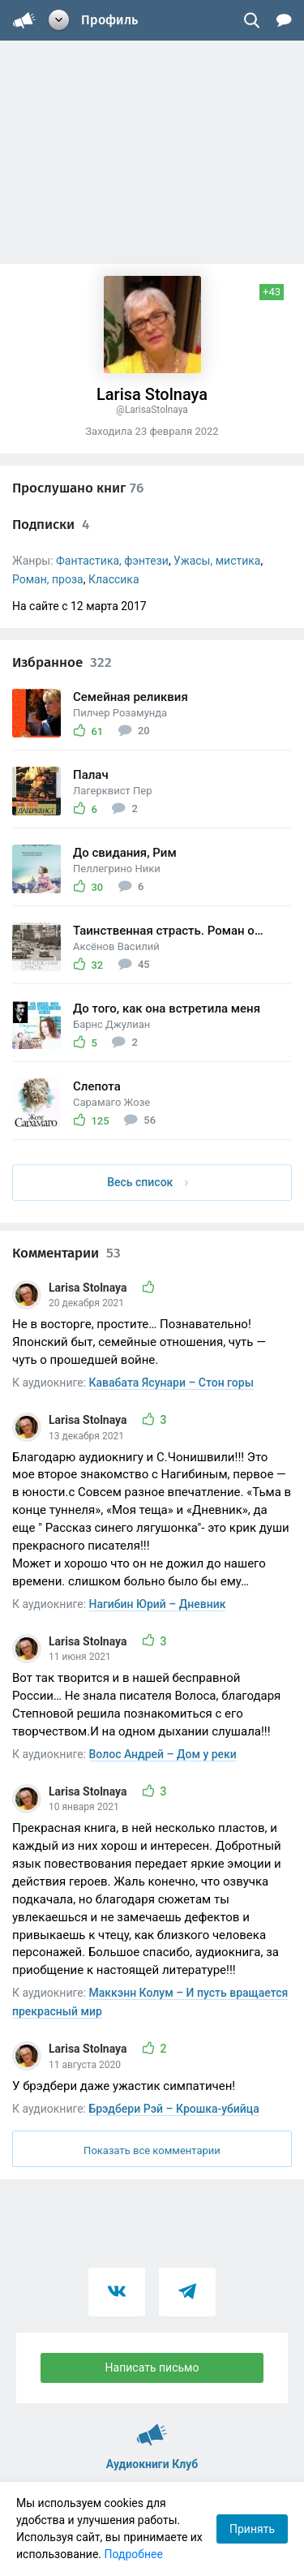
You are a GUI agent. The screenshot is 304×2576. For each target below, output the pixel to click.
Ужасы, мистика (216, 560)
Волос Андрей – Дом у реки (163, 1754)
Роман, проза (47, 579)
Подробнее (134, 2554)
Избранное (62, 662)
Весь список (147, 1182)
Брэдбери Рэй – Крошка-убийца (174, 2108)
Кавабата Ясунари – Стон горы (171, 1382)
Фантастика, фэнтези (112, 560)
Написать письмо (152, 2367)
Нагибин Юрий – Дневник (157, 1604)
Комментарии (66, 1253)
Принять (252, 2528)
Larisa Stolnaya (89, 1287)
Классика (113, 579)
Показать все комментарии (152, 2150)
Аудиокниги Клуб (152, 2427)
